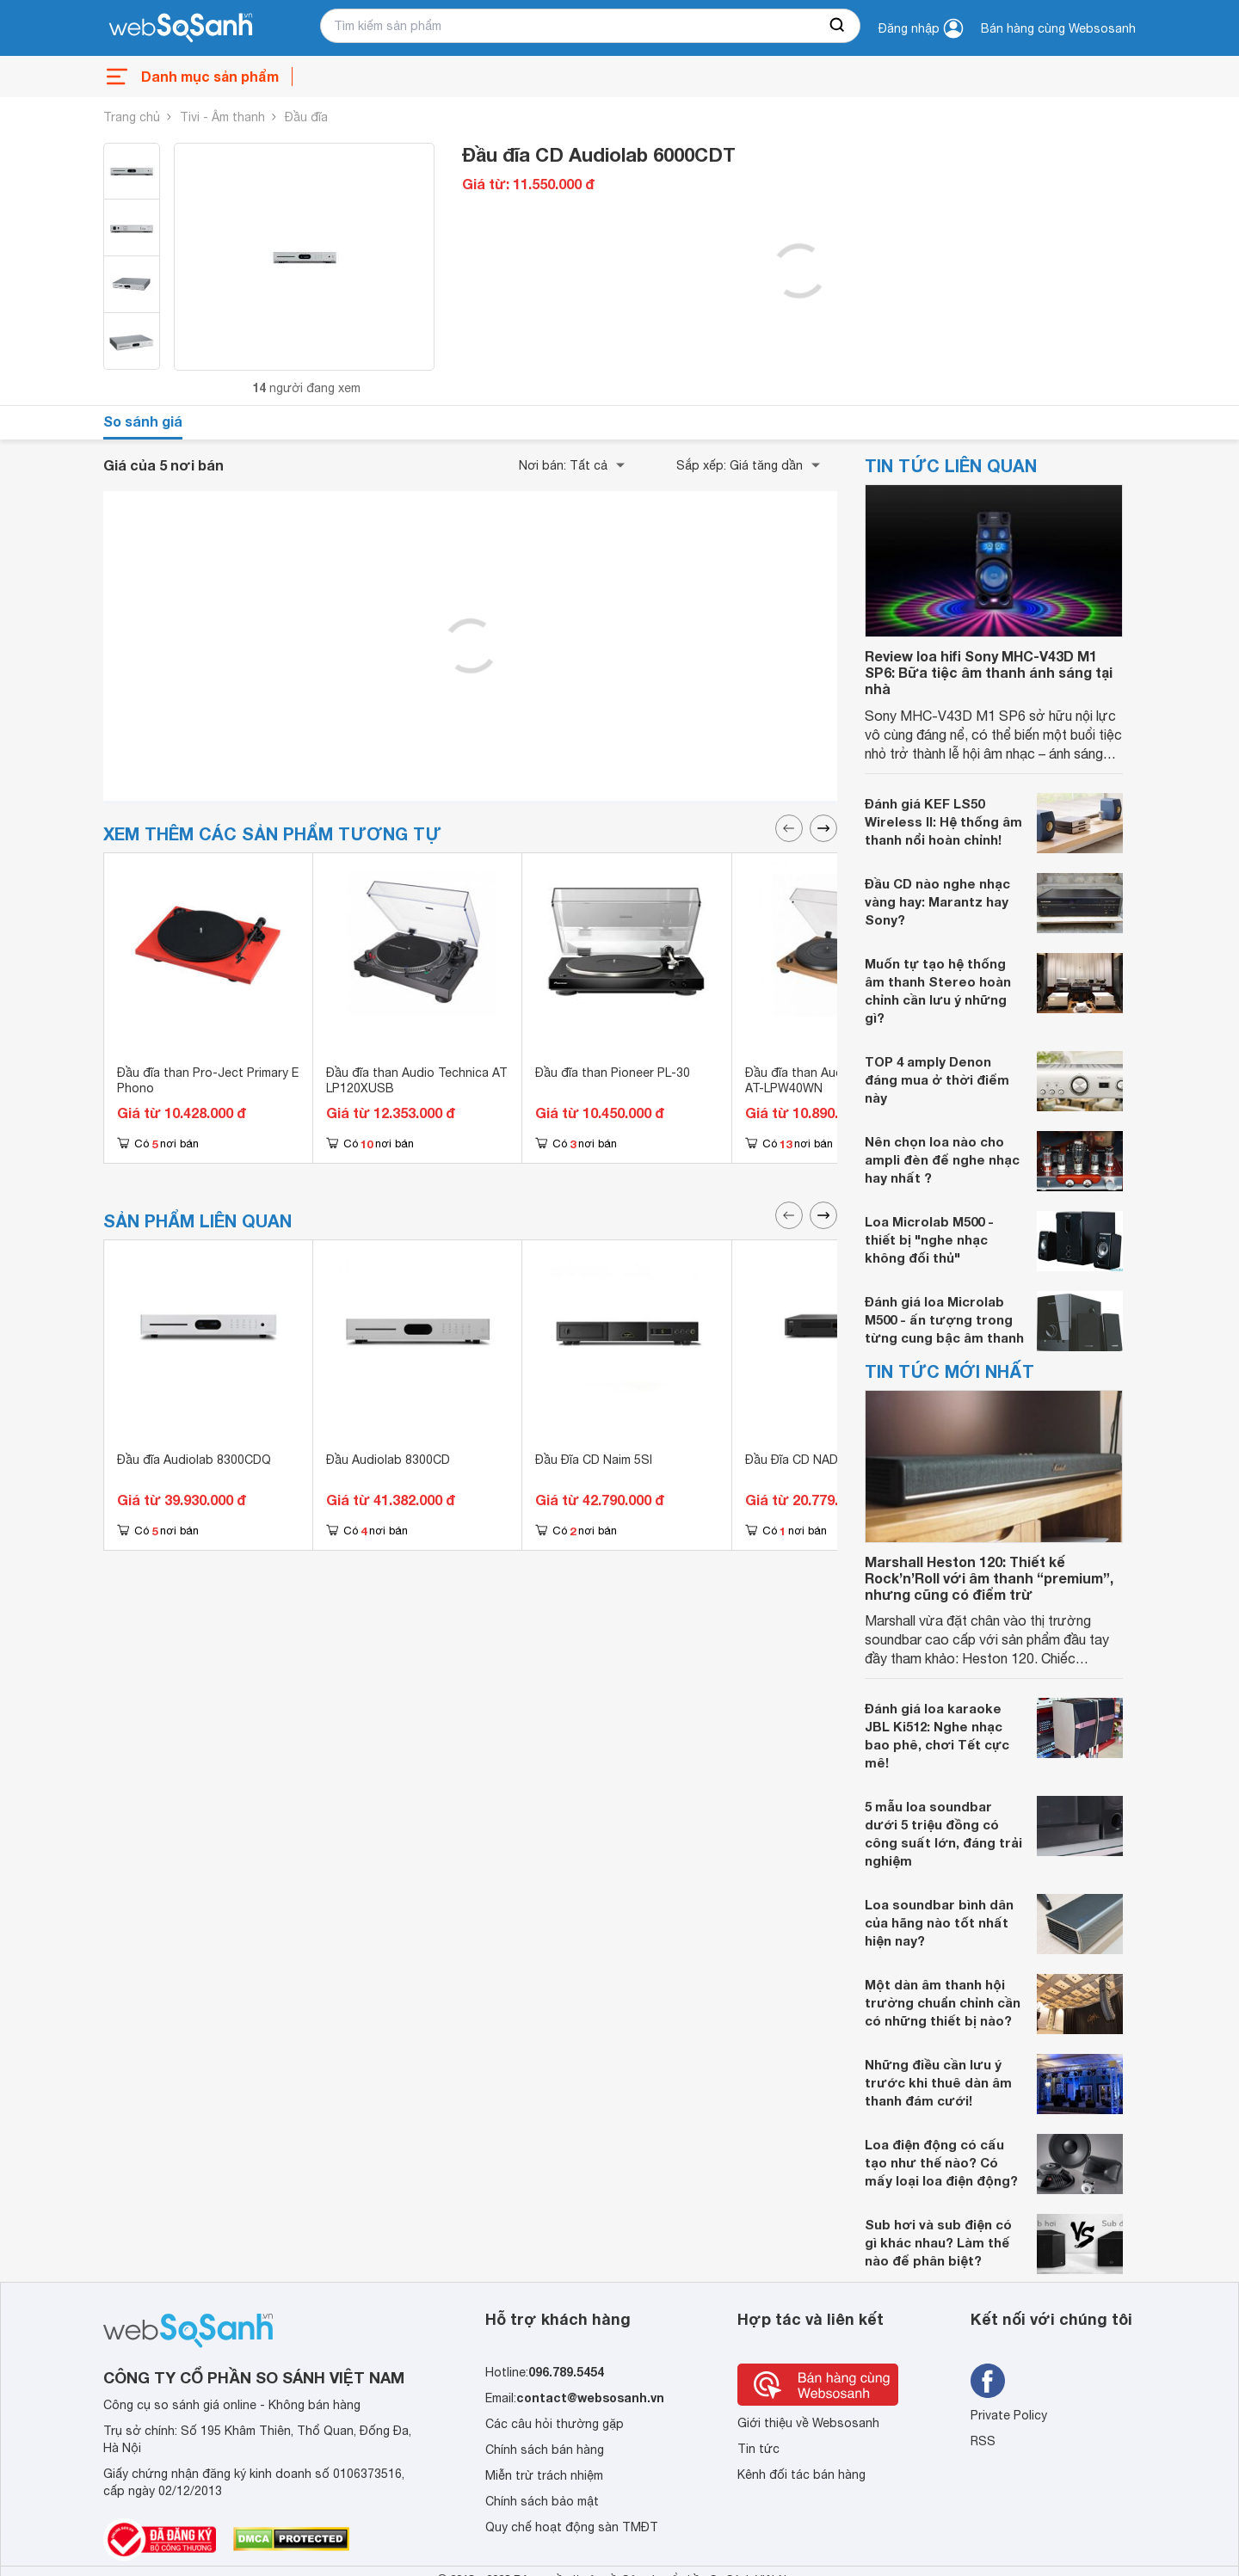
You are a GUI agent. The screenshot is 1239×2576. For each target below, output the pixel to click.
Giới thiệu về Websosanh (808, 2423)
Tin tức (758, 2449)
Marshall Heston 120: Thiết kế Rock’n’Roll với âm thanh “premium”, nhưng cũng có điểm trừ (989, 1577)
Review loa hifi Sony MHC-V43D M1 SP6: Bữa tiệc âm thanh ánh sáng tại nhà (989, 672)
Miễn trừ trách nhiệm (544, 2475)
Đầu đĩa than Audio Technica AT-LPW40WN (826, 1080)
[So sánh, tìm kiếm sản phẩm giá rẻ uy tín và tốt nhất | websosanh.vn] (180, 28)
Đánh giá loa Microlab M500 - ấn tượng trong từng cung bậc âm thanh (944, 1319)
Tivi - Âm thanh (222, 117)
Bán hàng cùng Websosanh (1058, 28)
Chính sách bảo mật (542, 2501)
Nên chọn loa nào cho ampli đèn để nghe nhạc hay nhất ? (942, 1159)
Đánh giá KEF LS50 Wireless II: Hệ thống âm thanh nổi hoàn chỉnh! (943, 821)
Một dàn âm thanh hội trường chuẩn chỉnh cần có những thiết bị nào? (942, 2002)
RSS (983, 2441)
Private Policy (1009, 2415)
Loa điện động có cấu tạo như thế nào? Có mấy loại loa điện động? (941, 2162)
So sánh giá (142, 421)
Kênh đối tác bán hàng (801, 2474)
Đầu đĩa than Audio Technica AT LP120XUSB (417, 1080)
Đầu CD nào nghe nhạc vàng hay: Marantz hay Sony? (937, 901)
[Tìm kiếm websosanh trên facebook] (988, 2381)
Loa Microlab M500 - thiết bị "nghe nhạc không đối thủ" (929, 1239)
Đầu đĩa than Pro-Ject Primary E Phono (208, 1080)
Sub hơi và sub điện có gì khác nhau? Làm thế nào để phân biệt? (938, 2242)
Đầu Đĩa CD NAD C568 (808, 1459)
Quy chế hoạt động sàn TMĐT (571, 2527)
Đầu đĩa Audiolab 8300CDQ (194, 1459)
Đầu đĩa (306, 117)
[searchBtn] (838, 25)
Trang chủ (131, 117)
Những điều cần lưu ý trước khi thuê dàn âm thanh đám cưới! (938, 2082)
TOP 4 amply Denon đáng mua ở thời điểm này (937, 1079)
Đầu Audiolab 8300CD (388, 1459)
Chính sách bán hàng (544, 2449)
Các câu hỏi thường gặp (554, 2424)
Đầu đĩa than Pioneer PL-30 (612, 1072)
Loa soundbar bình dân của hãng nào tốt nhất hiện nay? (939, 1922)
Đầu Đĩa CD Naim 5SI (593, 1459)
